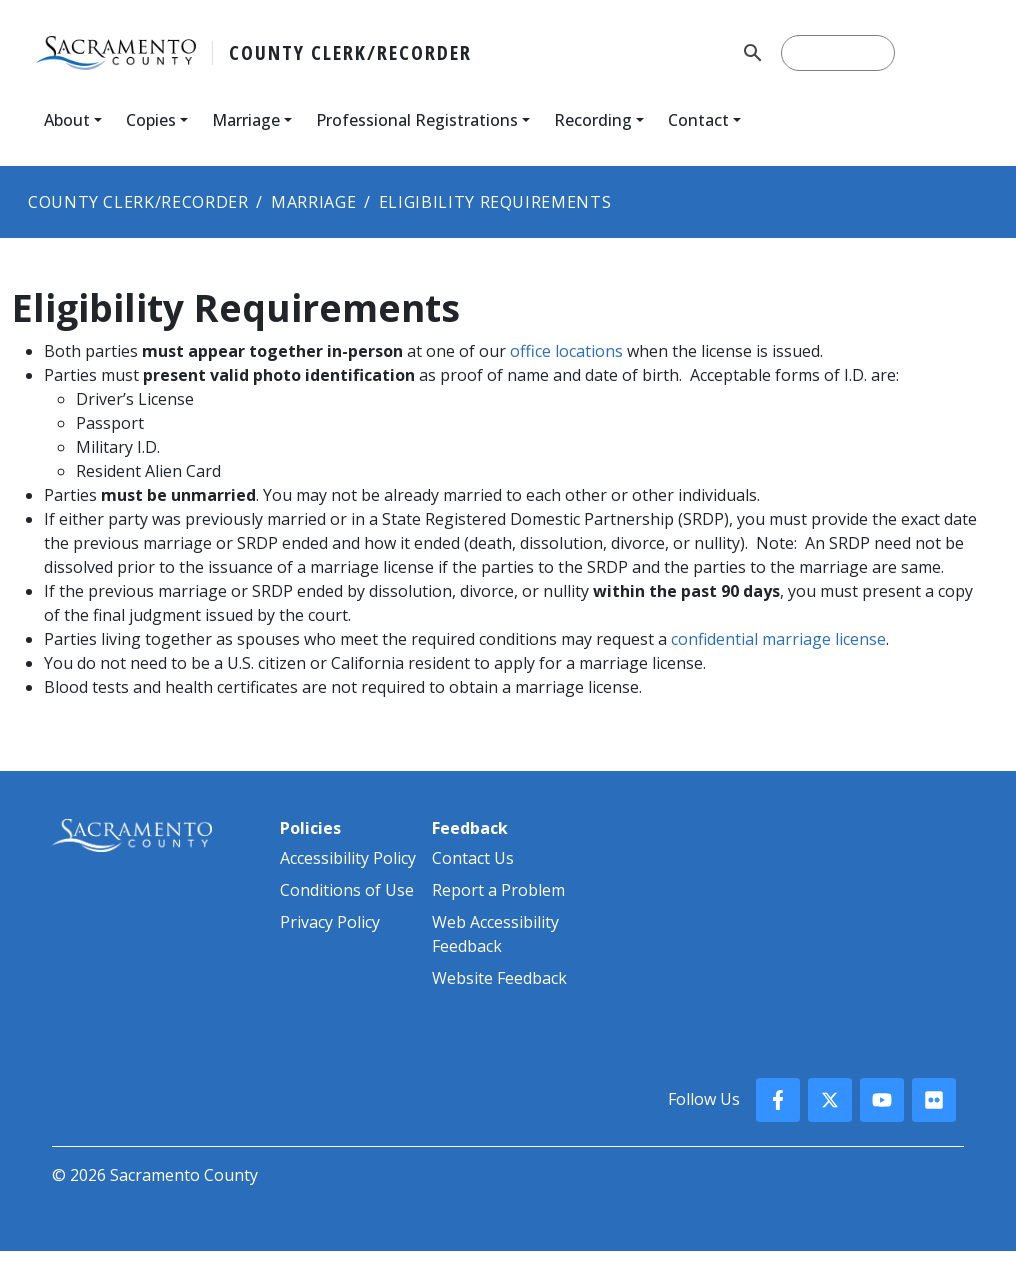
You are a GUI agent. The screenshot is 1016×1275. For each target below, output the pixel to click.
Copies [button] (151, 120)
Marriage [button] (246, 120)
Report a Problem (498, 890)
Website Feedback (499, 978)
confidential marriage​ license (778, 639)
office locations (566, 351)
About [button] (67, 120)
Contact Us (473, 858)
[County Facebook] (778, 1100)
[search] (838, 53)
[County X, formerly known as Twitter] (830, 1100)
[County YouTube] (882, 1100)
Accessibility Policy (348, 858)
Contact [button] (698, 120)
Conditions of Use (347, 890)
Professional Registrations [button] (417, 120)
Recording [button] (593, 120)
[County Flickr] (934, 1100)
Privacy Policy (330, 922)
